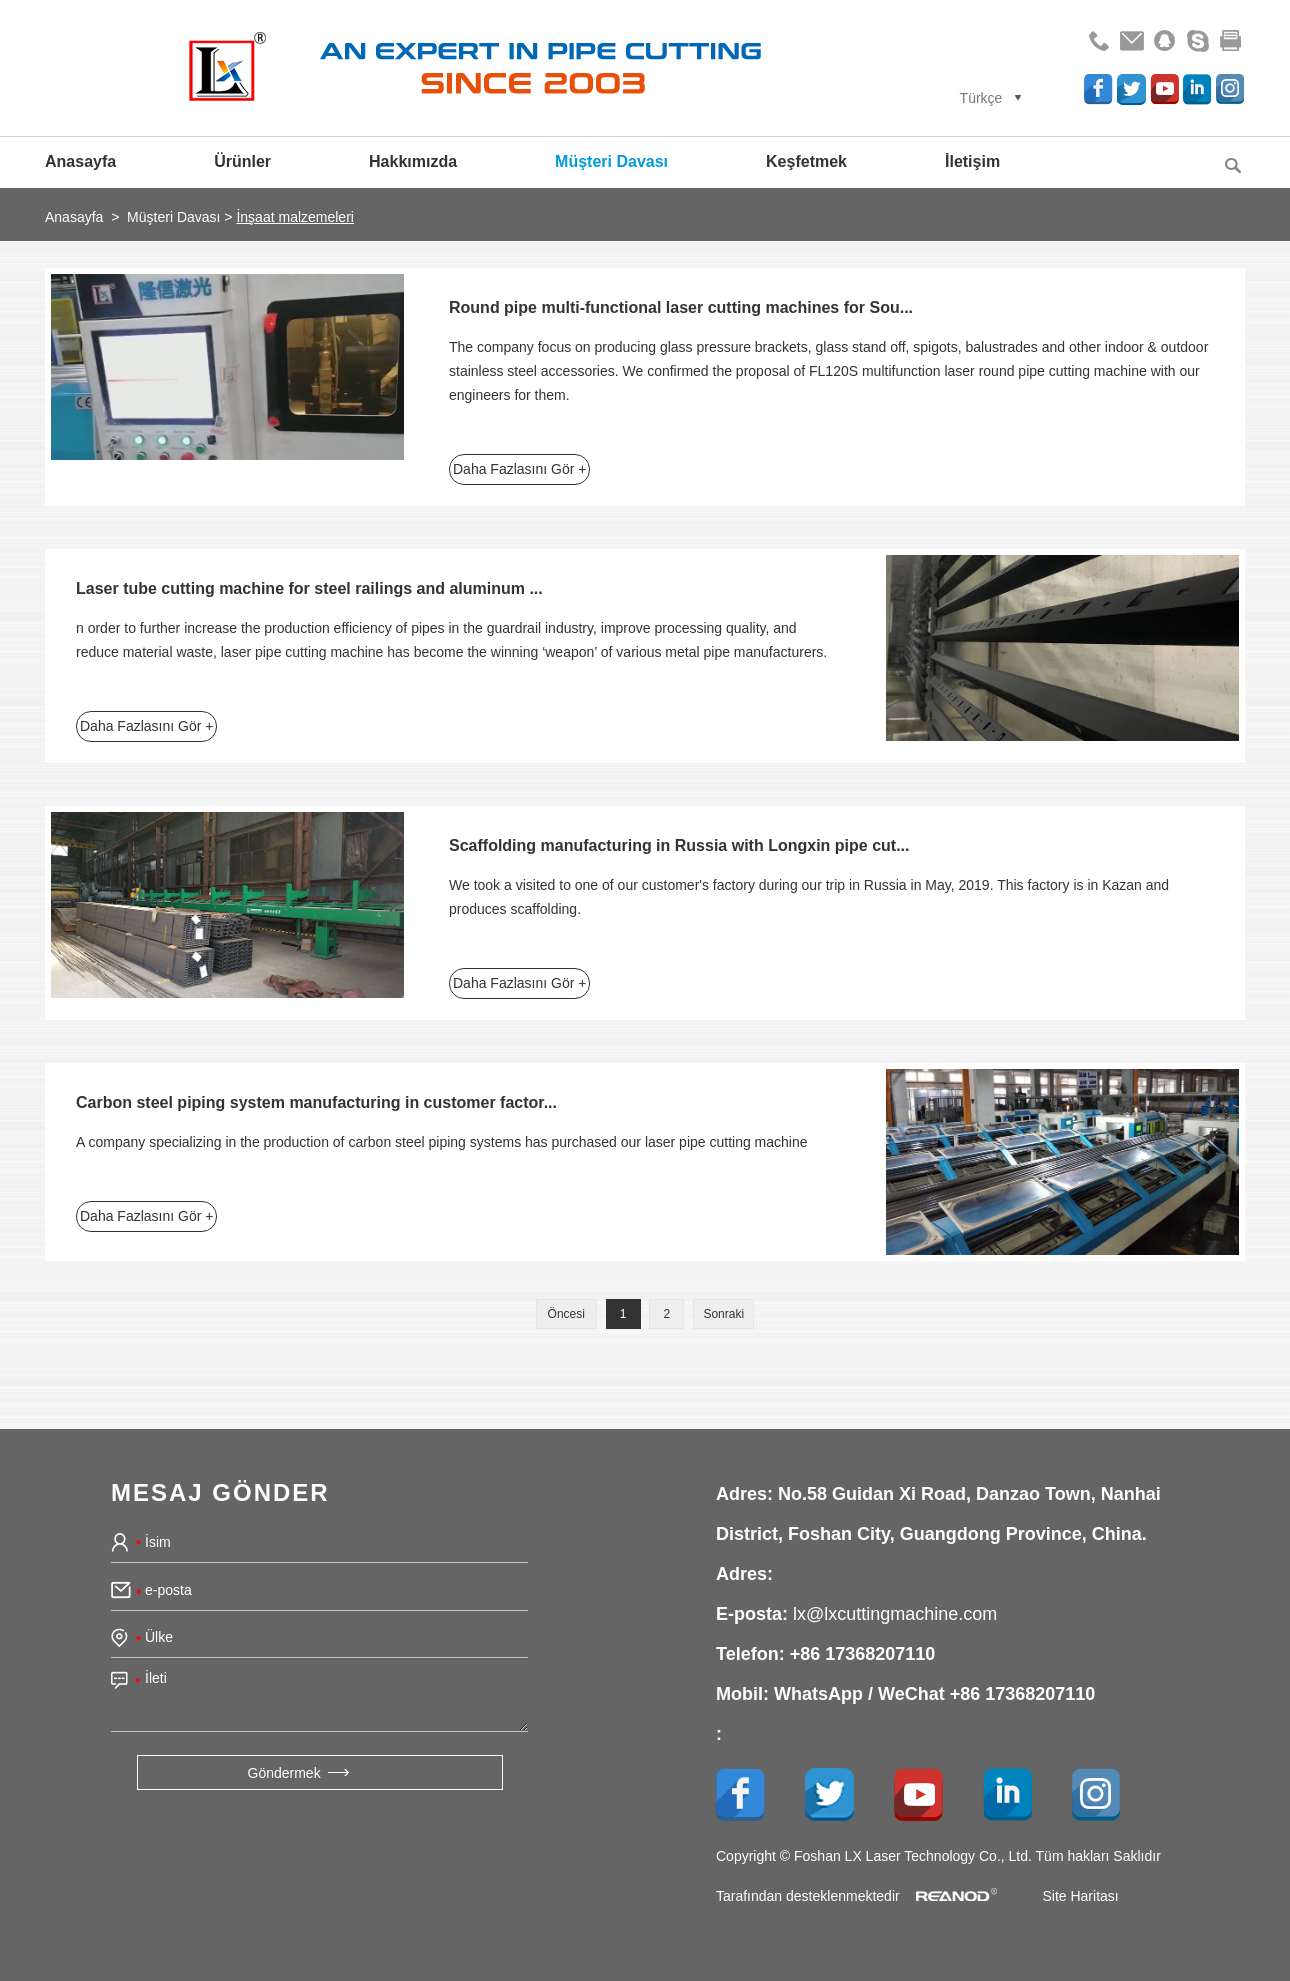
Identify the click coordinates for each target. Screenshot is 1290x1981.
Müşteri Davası (611, 161)
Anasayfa (80, 161)
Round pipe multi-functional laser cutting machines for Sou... (681, 307)
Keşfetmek (806, 161)
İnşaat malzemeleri (295, 217)
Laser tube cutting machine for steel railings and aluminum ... (309, 588)
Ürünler (242, 161)
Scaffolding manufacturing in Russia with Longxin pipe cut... (679, 845)
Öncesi (566, 1314)
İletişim (972, 161)
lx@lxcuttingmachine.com (895, 1613)
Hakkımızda (413, 161)
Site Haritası (1080, 1895)
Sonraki (723, 1314)
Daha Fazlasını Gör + (519, 469)
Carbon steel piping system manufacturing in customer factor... (316, 1102)
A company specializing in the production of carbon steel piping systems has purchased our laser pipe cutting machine (442, 1142)
